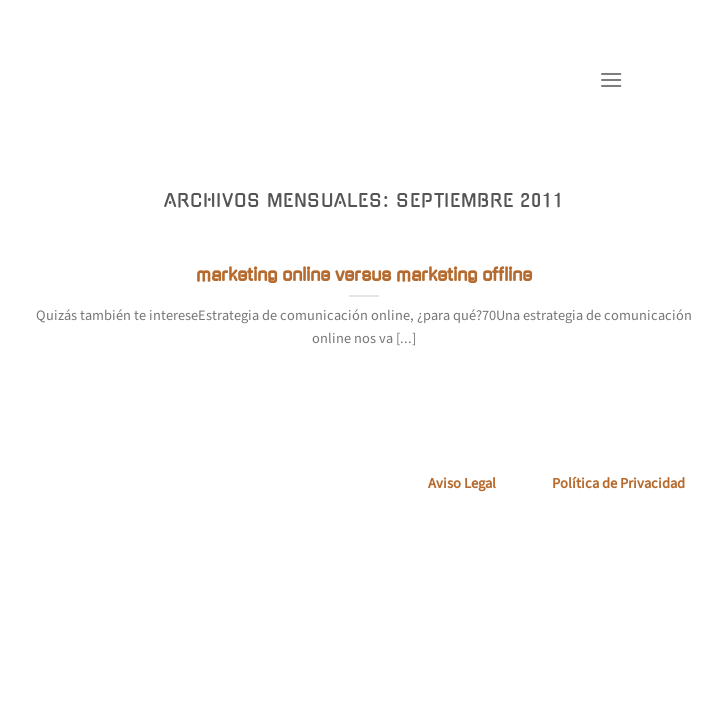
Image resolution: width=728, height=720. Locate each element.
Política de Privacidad (618, 483)
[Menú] (611, 79)
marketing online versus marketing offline (364, 275)
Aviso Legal (462, 483)
